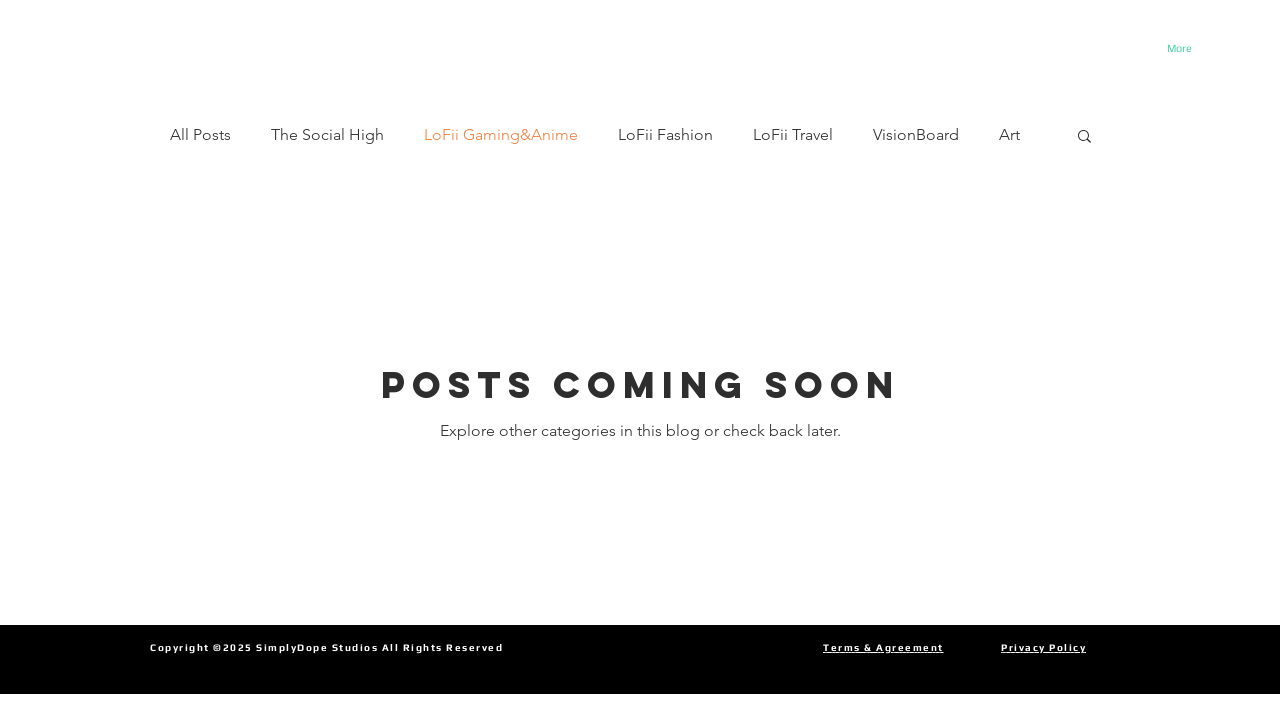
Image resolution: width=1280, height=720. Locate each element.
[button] (1084, 137)
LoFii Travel (793, 134)
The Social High (327, 134)
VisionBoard (916, 134)
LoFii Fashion (665, 134)
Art (1009, 134)
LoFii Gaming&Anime (501, 134)
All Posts (200, 134)
